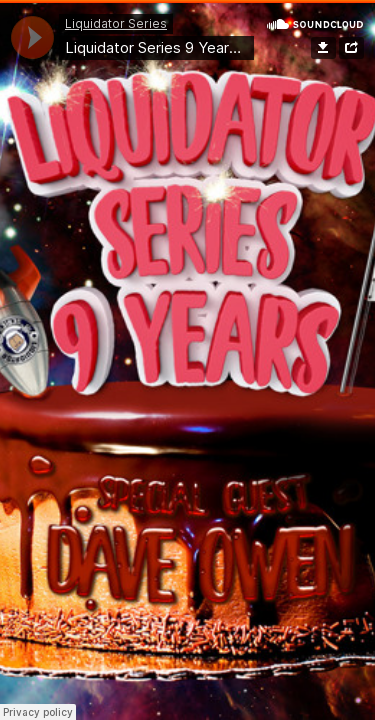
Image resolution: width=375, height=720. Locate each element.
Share (351, 48)
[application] (32, 37)
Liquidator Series (116, 23)
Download (323, 48)
